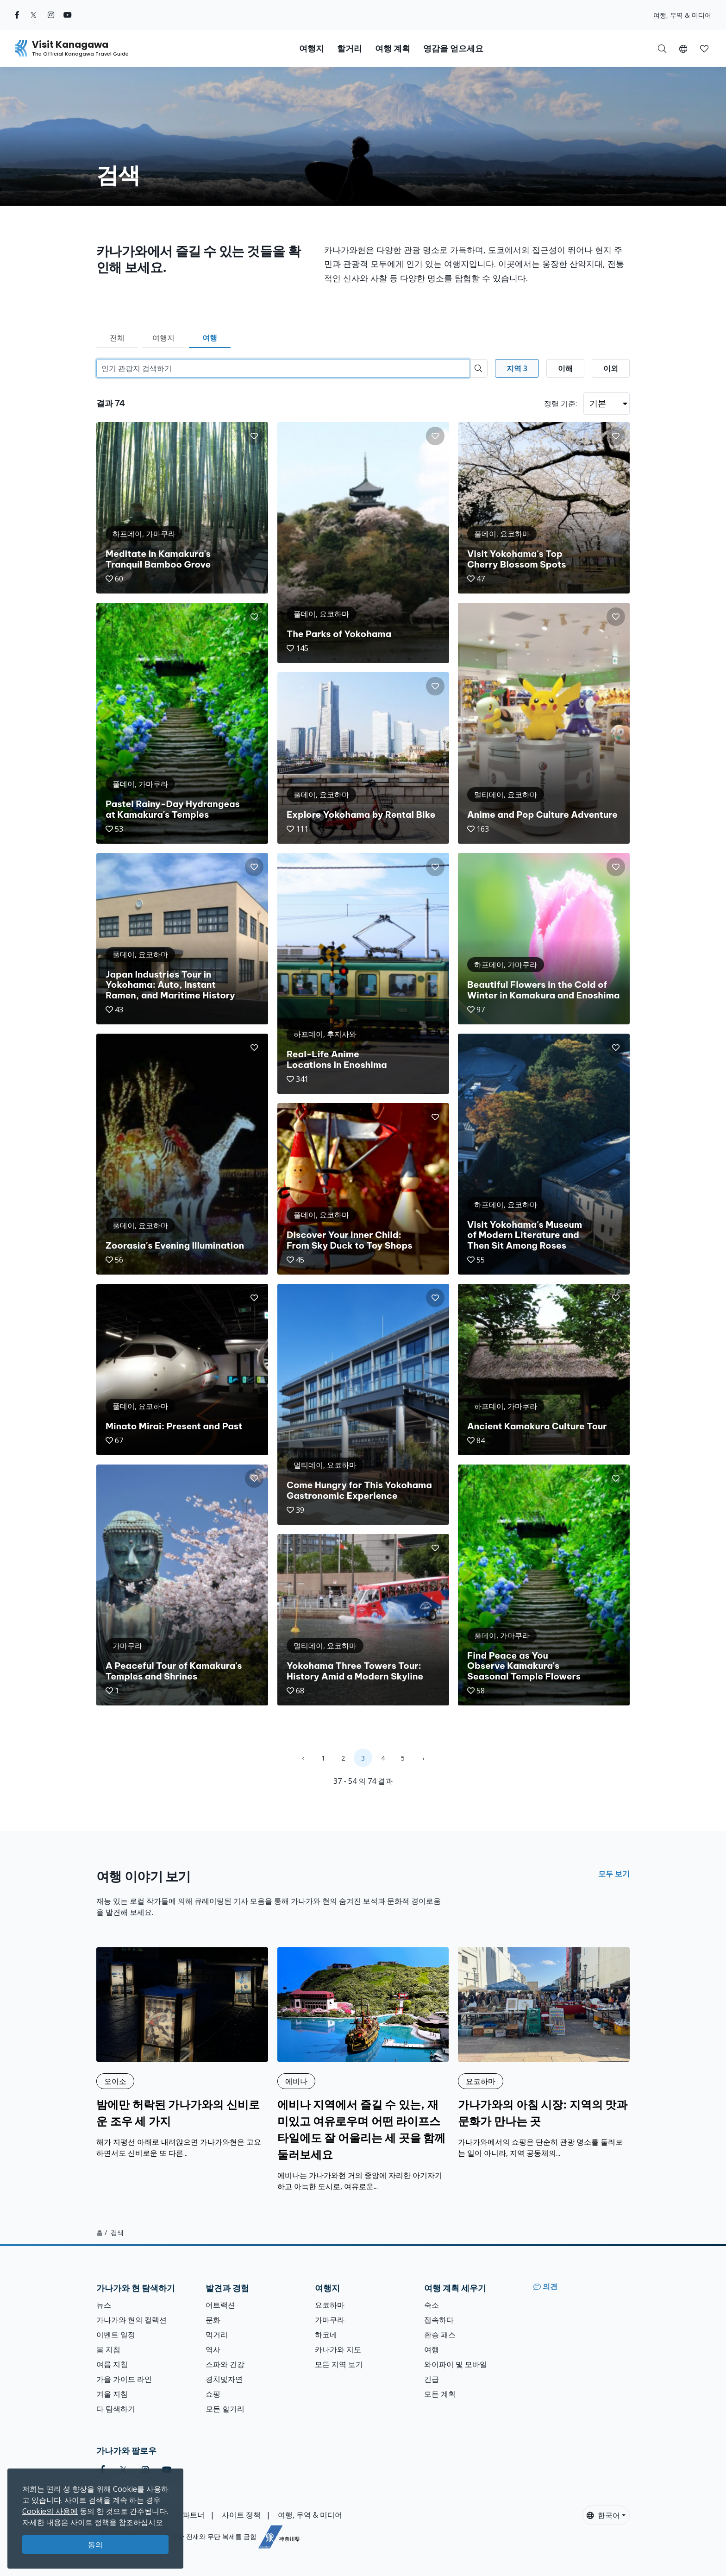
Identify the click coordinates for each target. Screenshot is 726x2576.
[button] (683, 48)
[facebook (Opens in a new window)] (17, 14)
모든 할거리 (225, 2409)
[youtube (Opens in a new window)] (67, 14)
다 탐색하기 (115, 2409)
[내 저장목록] (704, 48)
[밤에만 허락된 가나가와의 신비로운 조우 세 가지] (182, 2053)
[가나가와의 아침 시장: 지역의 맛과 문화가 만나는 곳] (544, 2053)
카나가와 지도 (338, 2349)
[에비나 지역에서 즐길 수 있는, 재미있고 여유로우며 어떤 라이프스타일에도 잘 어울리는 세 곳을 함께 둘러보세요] (363, 2069)
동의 (95, 2544)
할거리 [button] (349, 48)
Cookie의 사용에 (50, 2511)
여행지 (163, 338)
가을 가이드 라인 (124, 2379)
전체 (117, 338)
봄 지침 (108, 2349)
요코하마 (329, 2305)
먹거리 (217, 2335)
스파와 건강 (225, 2364)
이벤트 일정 (115, 2335)
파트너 (193, 2515)
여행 (209, 338)
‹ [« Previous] (303, 1758)
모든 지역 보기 (339, 2364)
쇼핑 (213, 2394)
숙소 (431, 2305)
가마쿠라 (329, 2320)
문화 (213, 2320)
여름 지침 (112, 2364)
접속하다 (439, 2320)
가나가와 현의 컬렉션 (131, 2320)
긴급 (431, 2379)
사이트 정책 (241, 2515)
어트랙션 (220, 2305)
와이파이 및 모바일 (455, 2364)
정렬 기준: (560, 403)
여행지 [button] (311, 48)
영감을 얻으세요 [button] (453, 48)
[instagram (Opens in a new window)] (51, 14)
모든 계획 (440, 2394)
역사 (213, 2349)
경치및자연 (224, 2379)
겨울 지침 (112, 2394)
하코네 (326, 2335)
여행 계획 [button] (392, 48)
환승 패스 (440, 2335)
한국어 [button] (603, 2515)
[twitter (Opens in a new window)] (33, 14)
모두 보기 (614, 1874)
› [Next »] (423, 1758)
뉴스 (103, 2305)
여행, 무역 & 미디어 (682, 15)
